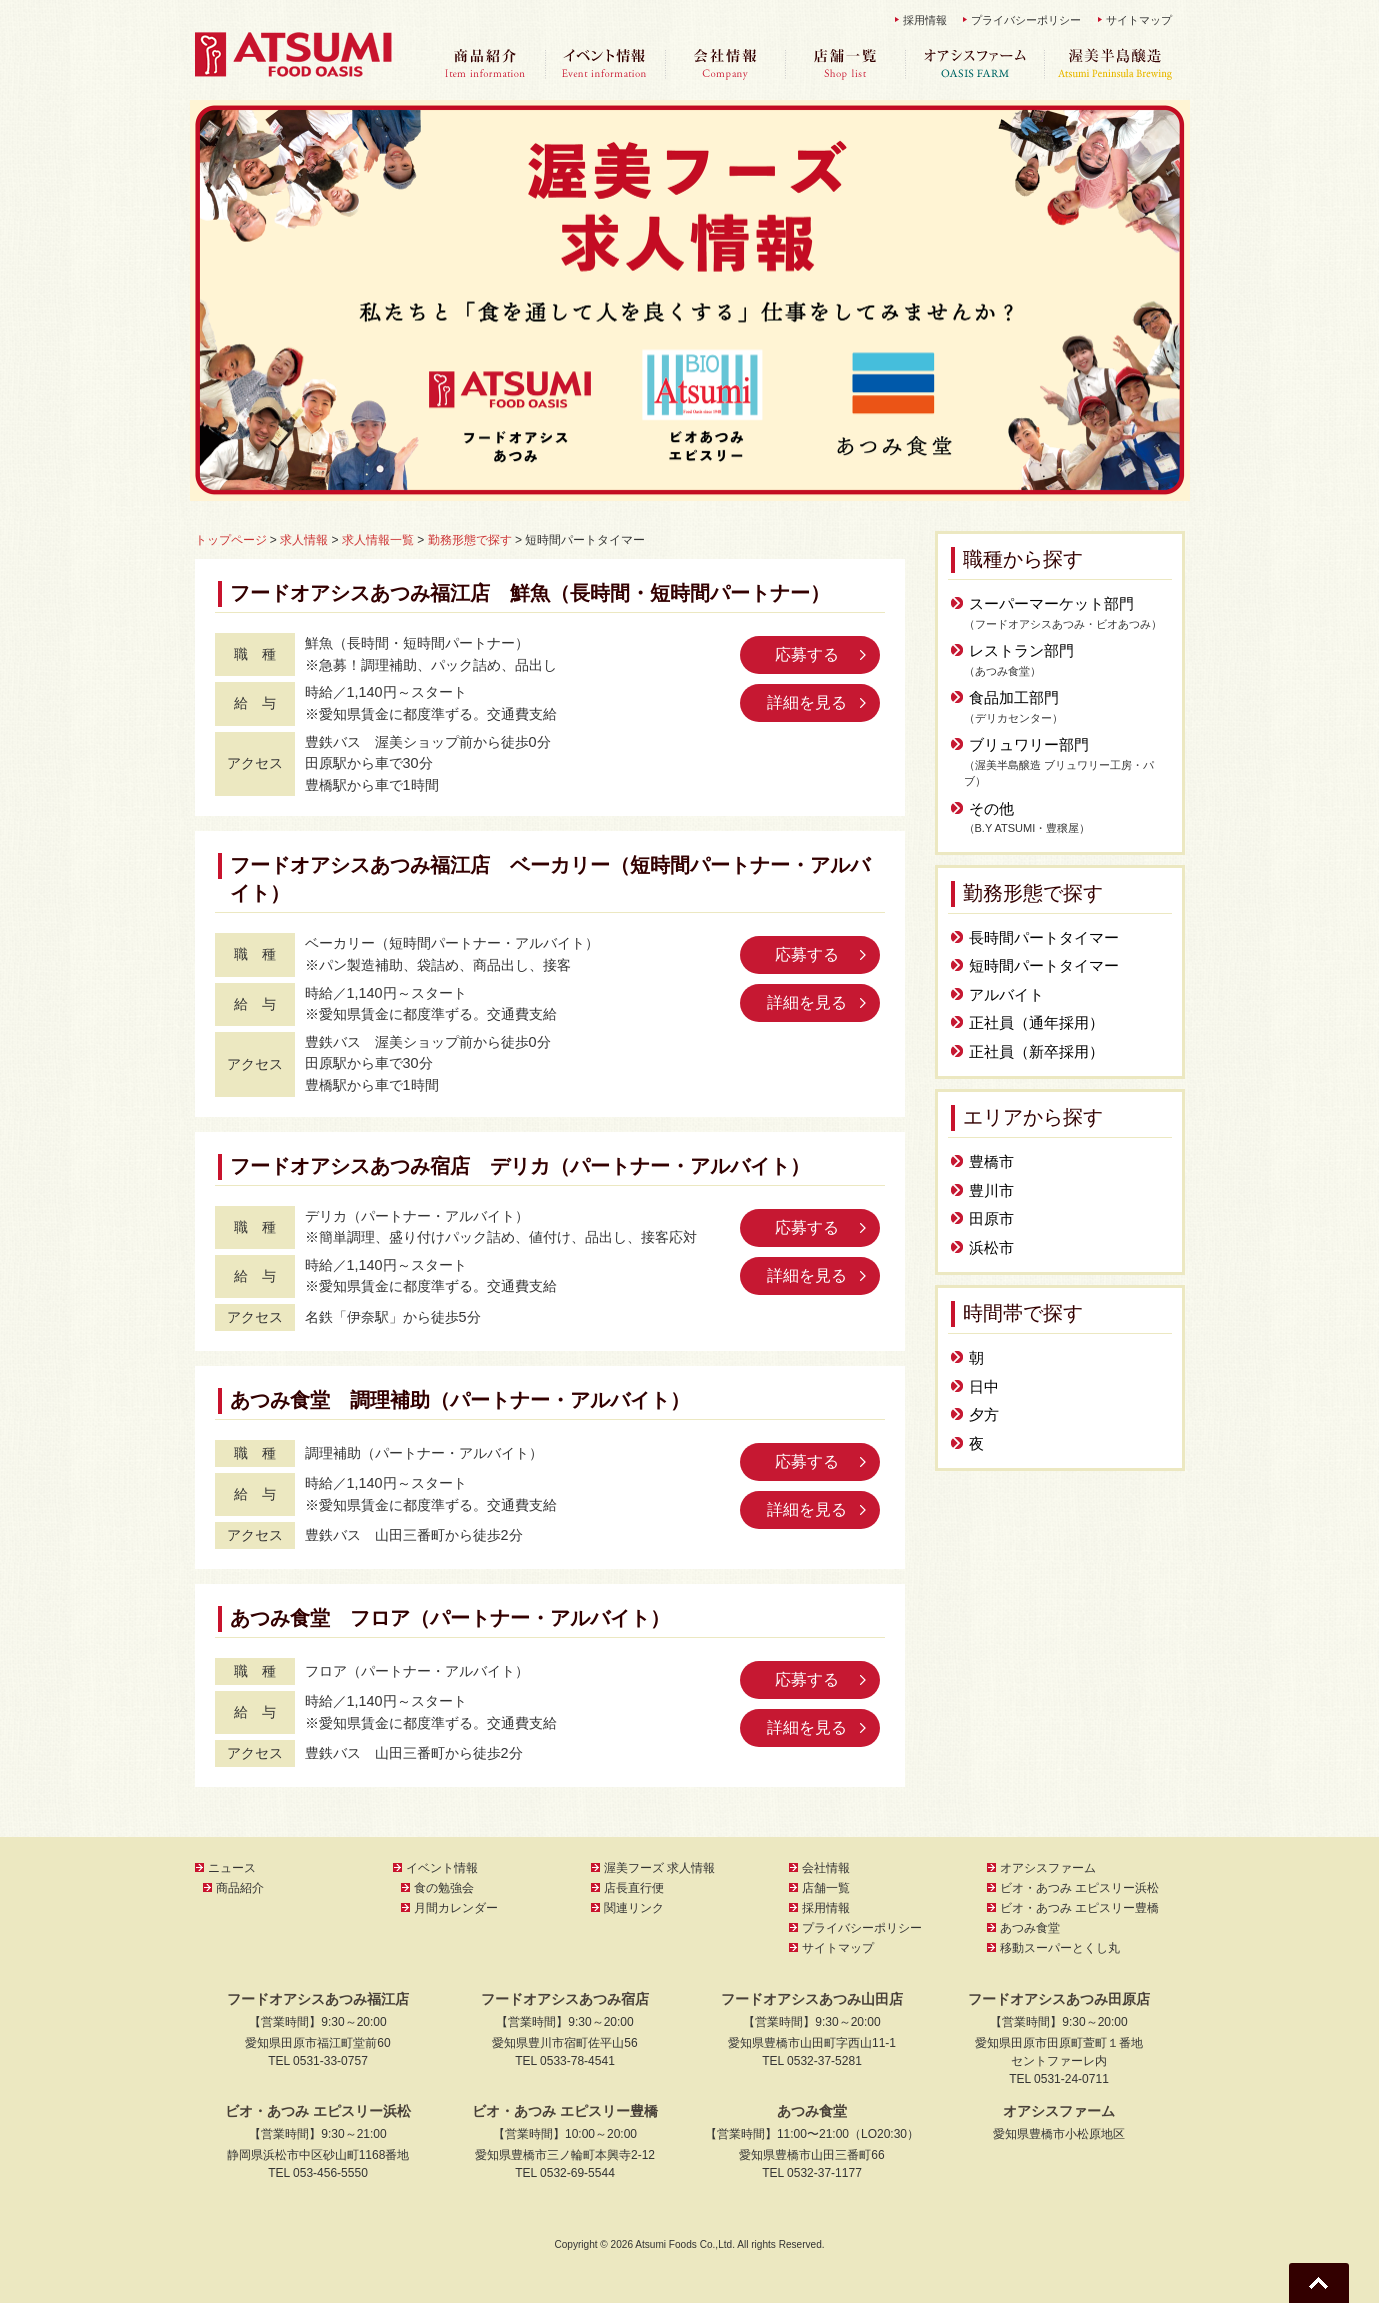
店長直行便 (634, 1888)
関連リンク (634, 1908)
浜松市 (991, 1247)
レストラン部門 (1021, 650)
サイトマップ (1139, 20)
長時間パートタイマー (1044, 937)
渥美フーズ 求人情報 (659, 1868)
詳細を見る (807, 702)
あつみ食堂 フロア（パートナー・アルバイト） (450, 1618)
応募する (807, 654)
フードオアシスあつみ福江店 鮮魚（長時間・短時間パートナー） (530, 593)
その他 (991, 808)
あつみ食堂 (1030, 1928)
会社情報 (725, 64)
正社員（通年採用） (1036, 1022)
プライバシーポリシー (1026, 20)
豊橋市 (991, 1161)
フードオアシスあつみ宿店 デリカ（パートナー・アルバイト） (520, 1166)
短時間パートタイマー (1044, 965)
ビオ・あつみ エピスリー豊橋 (1079, 1908)
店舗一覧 (845, 64)
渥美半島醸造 (1115, 64)
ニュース (232, 1868)
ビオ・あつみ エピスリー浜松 (1079, 1888)
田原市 (991, 1218)
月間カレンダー (456, 1908)
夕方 (984, 1414)
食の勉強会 (444, 1888)
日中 (984, 1386)
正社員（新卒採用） (1036, 1051)
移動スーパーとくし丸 (1060, 1948)
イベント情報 (605, 64)
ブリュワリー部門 (1029, 744)
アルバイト (1006, 994)
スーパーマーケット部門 (1051, 603)
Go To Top (1319, 2283)
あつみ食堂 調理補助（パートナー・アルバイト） (460, 1400)
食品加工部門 (1014, 697)
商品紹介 (485, 64)
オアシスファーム (975, 64)
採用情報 (925, 20)
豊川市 (991, 1190)
